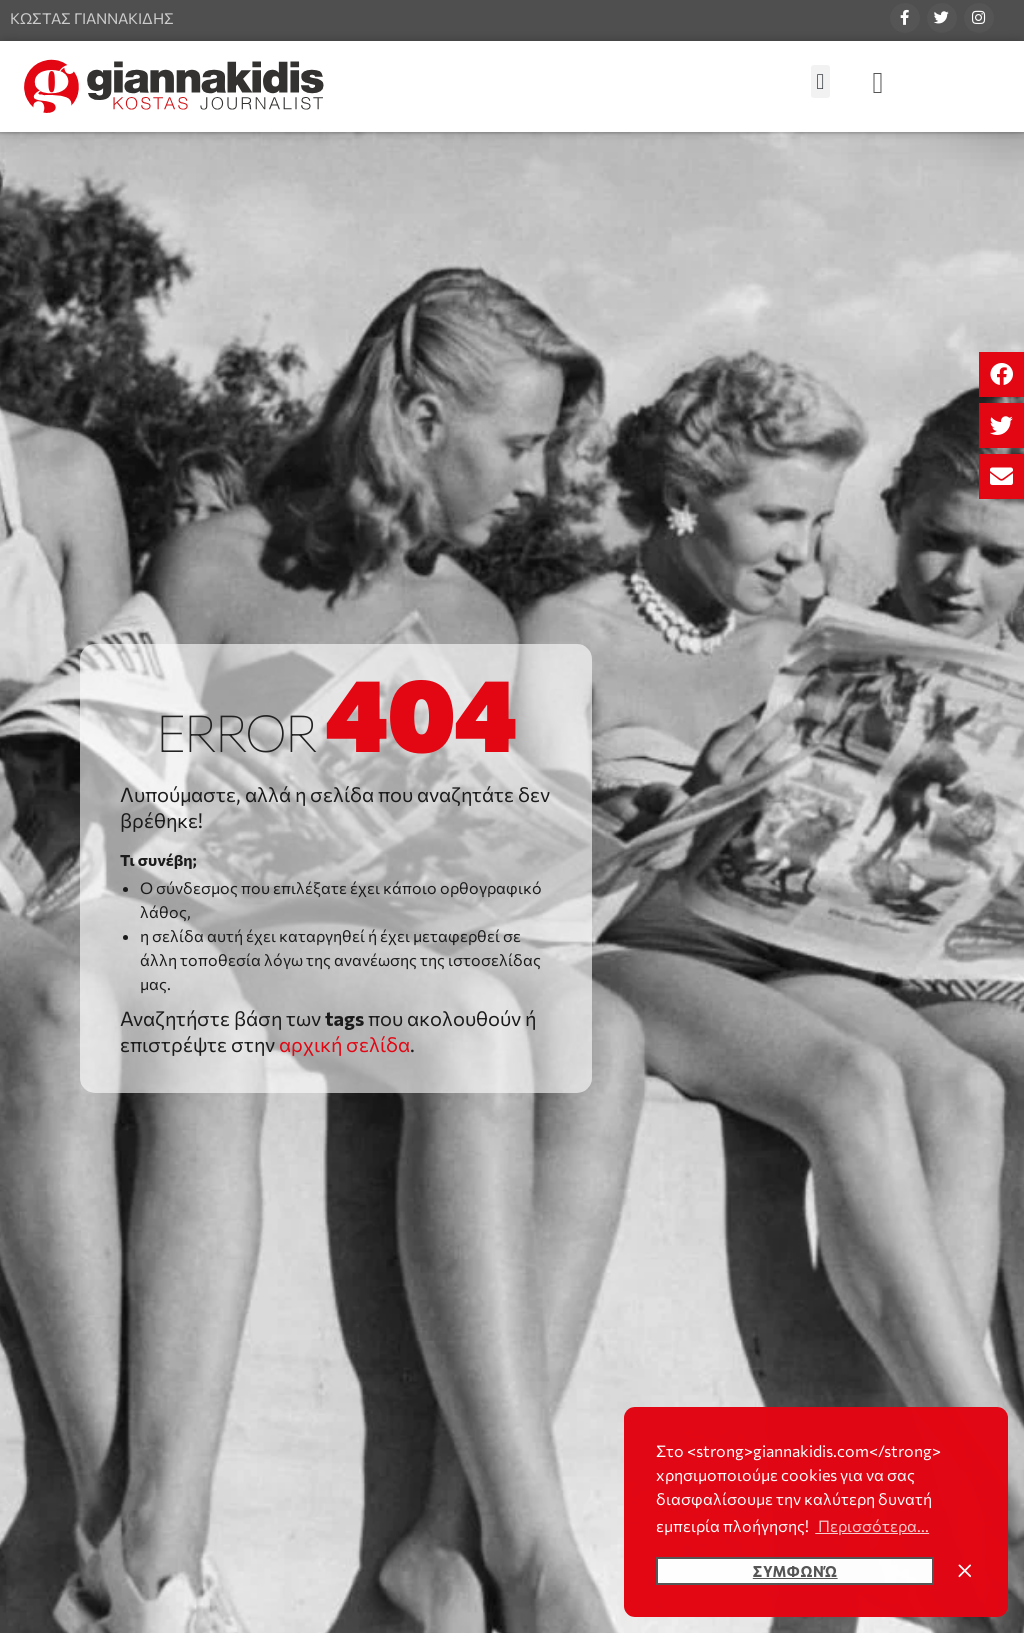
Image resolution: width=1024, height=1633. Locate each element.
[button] (1001, 374)
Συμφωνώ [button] (795, 1571)
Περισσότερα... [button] (872, 1525)
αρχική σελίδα (344, 1044)
